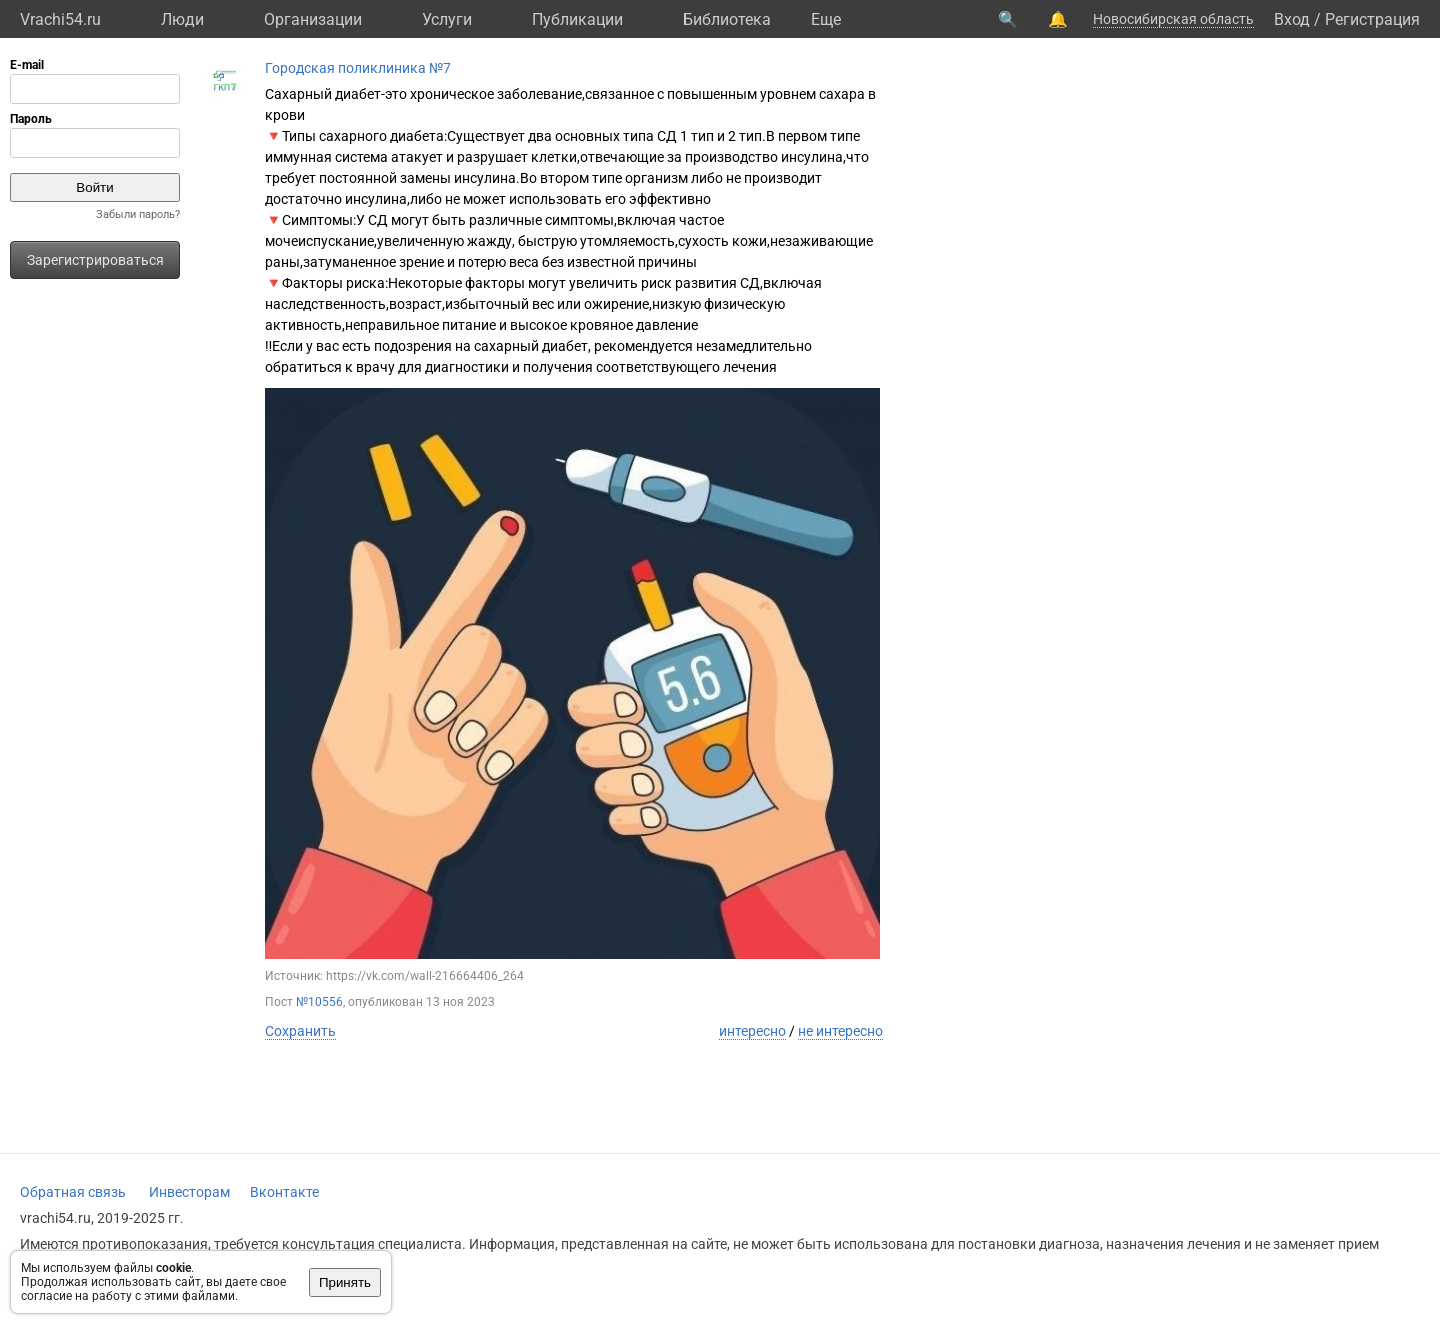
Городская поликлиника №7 (358, 68)
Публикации (577, 19)
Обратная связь (73, 1192)
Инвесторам (189, 1192)
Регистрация (1372, 19)
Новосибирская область (1173, 19)
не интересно (840, 1031)
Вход (1292, 19)
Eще (826, 19)
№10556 (319, 1002)
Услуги (447, 19)
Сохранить (300, 1031)
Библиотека (727, 19)
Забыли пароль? (138, 214)
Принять (345, 1282)
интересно (752, 1031)
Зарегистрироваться (95, 260)
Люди (182, 19)
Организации (313, 19)
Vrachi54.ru (60, 19)
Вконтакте (284, 1192)
